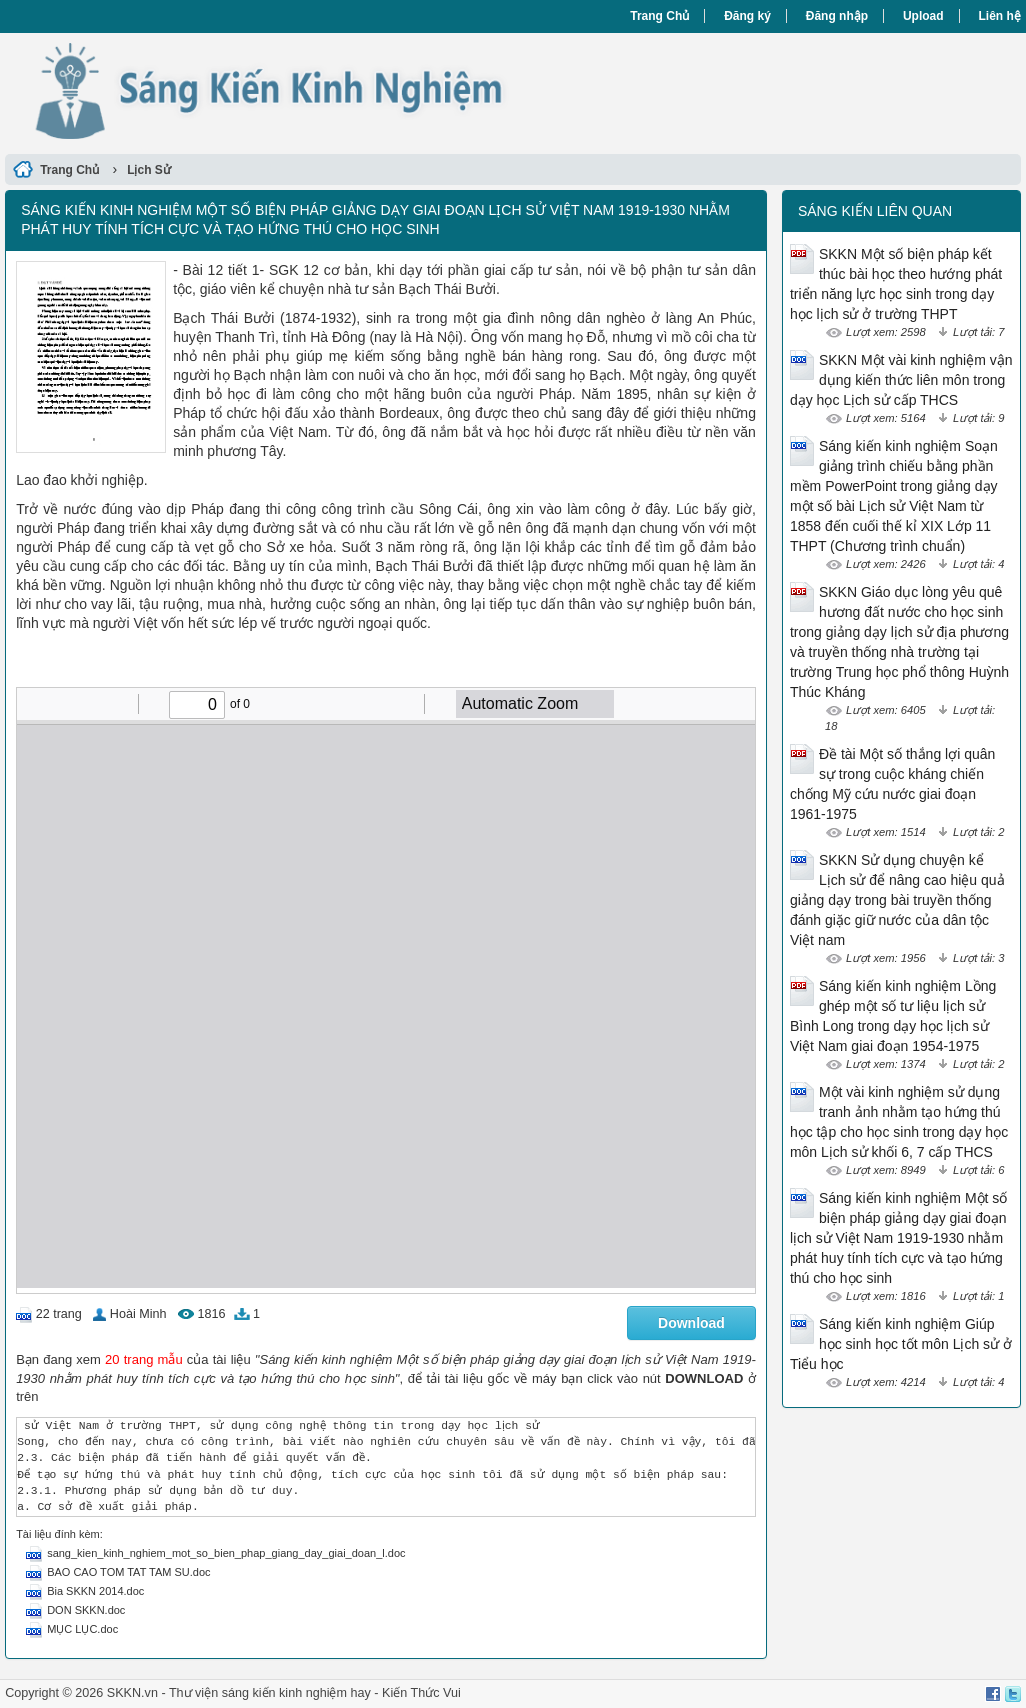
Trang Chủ (659, 16)
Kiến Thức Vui (421, 1693)
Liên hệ (1000, 16)
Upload (923, 16)
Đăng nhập (837, 16)
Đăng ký (747, 16)
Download (691, 1323)
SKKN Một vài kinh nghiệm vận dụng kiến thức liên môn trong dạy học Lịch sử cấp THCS (901, 380)
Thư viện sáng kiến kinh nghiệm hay (270, 1693)
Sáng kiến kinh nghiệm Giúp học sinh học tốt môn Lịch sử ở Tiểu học (901, 1344)
